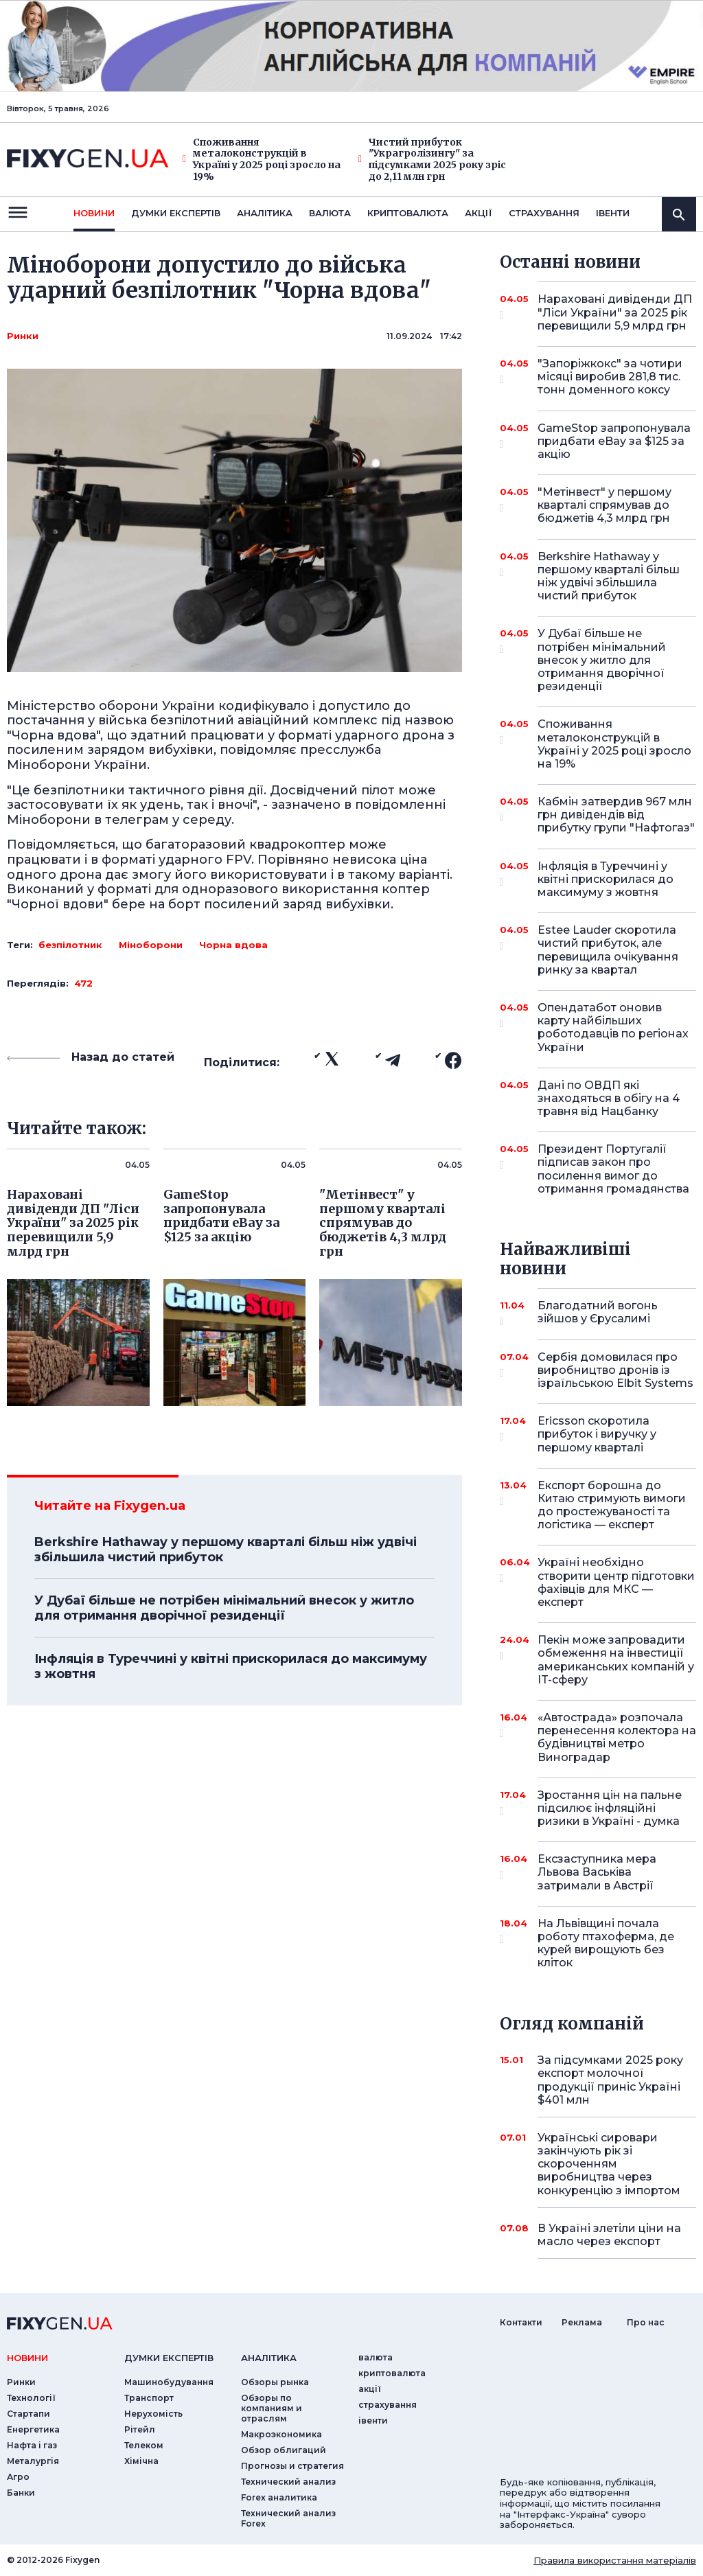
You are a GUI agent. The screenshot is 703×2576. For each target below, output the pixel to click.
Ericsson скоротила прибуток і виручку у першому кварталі (598, 1433)
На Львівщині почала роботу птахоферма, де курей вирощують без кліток (606, 1943)
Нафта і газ (32, 2445)
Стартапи (28, 2413)
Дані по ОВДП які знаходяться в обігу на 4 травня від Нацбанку (609, 1098)
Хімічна (141, 2461)
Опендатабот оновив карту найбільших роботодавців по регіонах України (613, 1027)
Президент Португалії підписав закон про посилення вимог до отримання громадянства (613, 1168)
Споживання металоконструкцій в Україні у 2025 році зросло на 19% (262, 160)
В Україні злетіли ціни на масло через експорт (609, 2235)
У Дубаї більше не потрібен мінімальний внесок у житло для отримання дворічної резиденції (224, 1608)
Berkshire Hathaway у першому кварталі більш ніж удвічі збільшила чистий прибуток (225, 1549)
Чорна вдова (233, 944)
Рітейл (139, 2429)
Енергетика (33, 2429)
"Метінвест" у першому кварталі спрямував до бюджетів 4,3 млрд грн (604, 505)
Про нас (646, 2322)
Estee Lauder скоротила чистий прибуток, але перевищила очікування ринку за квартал (608, 949)
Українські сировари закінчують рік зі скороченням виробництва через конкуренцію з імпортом (609, 2164)
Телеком (143, 2445)
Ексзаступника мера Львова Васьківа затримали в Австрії (598, 1871)
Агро (18, 2477)
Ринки (22, 335)
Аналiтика (264, 212)
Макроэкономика (281, 2434)
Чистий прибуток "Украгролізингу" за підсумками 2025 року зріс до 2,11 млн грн (432, 160)
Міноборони (151, 944)
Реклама (582, 2322)
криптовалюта (407, 212)
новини (94, 212)
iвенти (613, 212)
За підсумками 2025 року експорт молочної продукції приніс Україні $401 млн (610, 2080)
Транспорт (149, 2398)
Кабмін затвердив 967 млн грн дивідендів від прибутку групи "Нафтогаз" (616, 814)
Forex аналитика (279, 2497)
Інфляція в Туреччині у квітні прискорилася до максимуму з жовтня (230, 1666)
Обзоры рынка (275, 2382)
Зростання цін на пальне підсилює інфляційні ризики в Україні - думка (610, 1808)
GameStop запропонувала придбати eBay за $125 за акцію (614, 441)
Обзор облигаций (283, 2450)
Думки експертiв (175, 212)
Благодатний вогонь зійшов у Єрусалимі (598, 1313)
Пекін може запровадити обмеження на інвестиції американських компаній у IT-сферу (616, 1659)
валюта (330, 212)
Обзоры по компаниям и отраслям (271, 2408)
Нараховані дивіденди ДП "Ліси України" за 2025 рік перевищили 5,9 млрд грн (615, 312)
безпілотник (70, 944)
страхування (544, 212)
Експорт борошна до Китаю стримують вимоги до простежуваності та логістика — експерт (612, 1505)
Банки (21, 2492)
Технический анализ (288, 2481)
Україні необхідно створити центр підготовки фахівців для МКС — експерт (616, 1582)
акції (478, 212)
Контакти (521, 2322)
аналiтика (269, 2357)
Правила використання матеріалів (614, 2560)
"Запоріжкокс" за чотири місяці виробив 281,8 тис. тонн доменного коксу (610, 376)
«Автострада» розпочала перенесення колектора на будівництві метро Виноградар (617, 1737)
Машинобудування (169, 2382)
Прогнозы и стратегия (292, 2466)
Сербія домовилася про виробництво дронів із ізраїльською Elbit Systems (615, 1370)
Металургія (33, 2461)
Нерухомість (153, 2413)
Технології (31, 2398)
